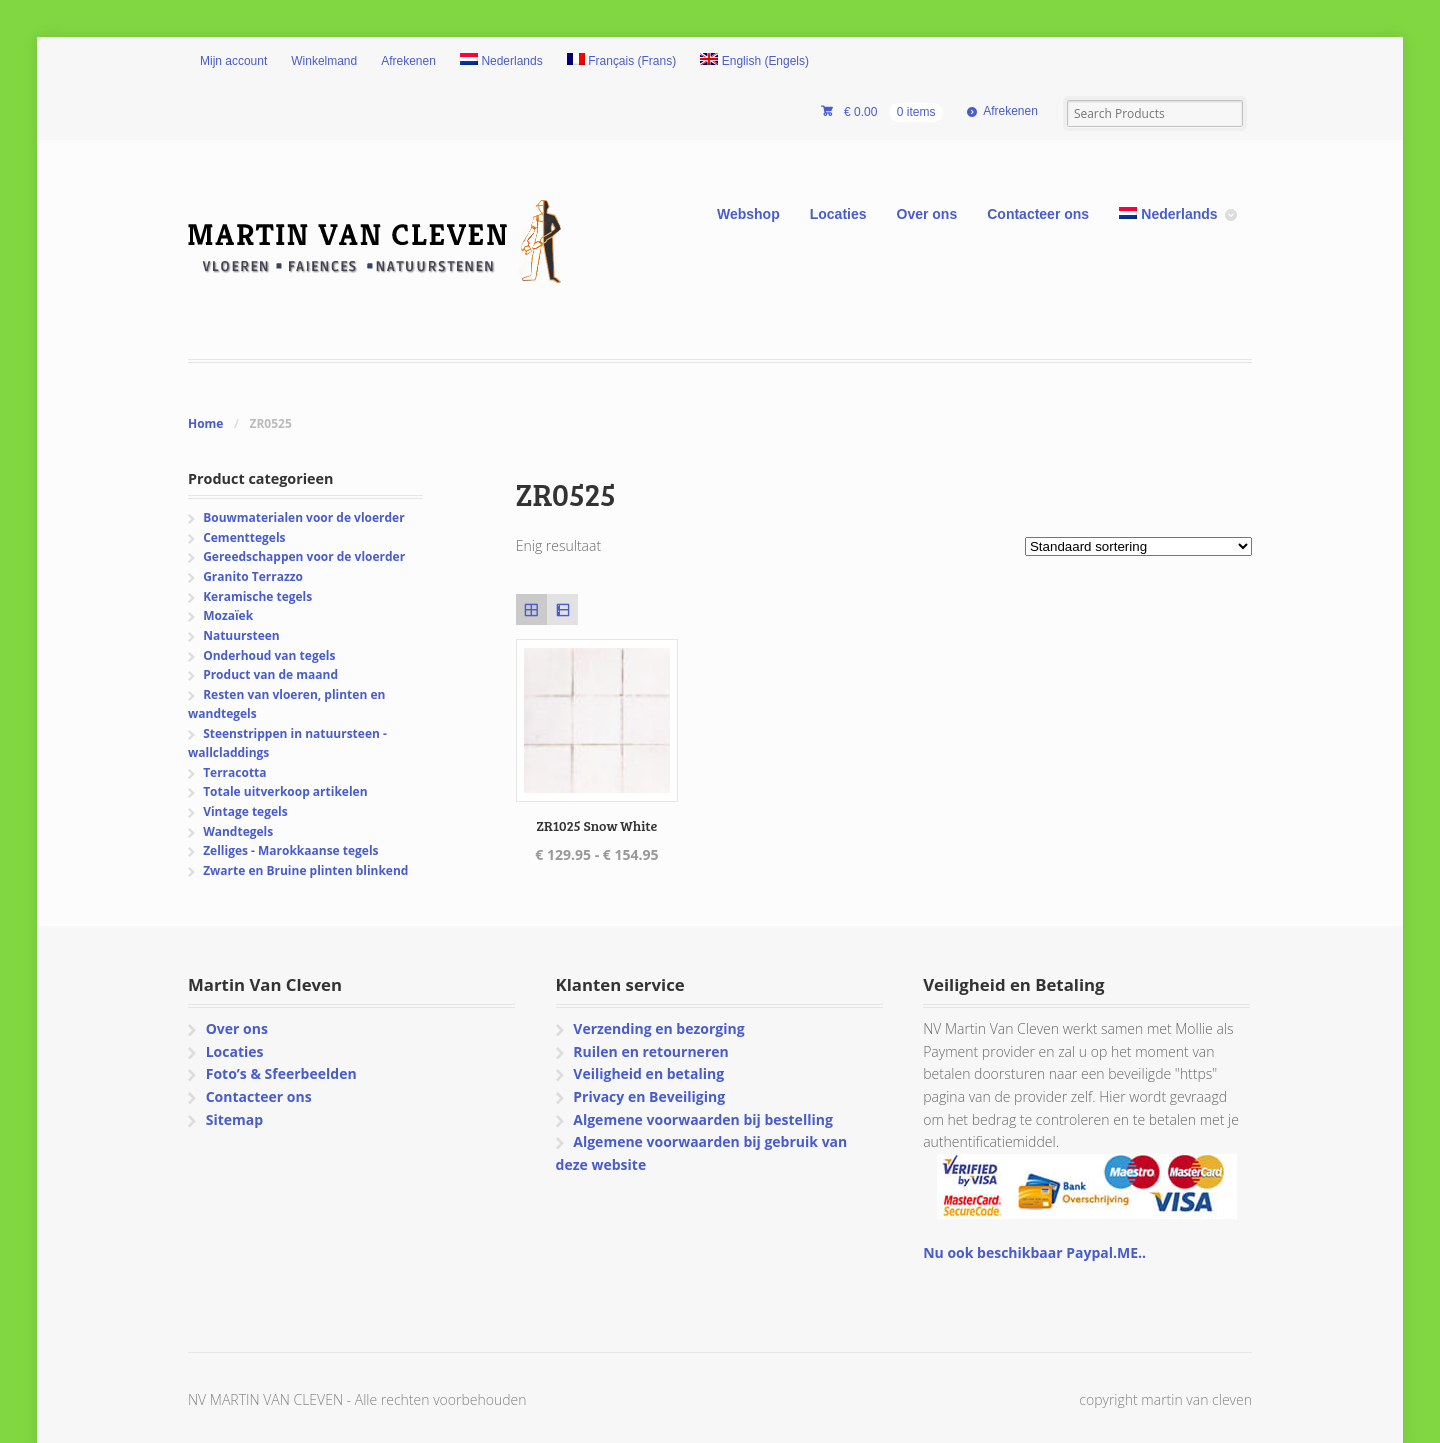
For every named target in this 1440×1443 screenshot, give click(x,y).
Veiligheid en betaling (648, 1073)
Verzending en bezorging (658, 1028)
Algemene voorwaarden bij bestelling (703, 1119)
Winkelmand (324, 61)
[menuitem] (501, 62)
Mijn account (233, 61)
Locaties (838, 214)
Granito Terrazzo (253, 576)
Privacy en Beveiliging (649, 1096)
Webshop (748, 214)
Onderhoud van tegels (269, 655)
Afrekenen (408, 61)
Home (205, 423)
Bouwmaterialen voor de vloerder (303, 517)
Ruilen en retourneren (650, 1051)
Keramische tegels (257, 596)
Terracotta (234, 772)
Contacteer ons (1038, 214)
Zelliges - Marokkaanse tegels (290, 850)
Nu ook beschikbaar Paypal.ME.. (1034, 1252)
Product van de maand (270, 674)
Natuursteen (241, 635)
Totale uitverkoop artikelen (285, 791)
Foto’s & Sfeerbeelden (281, 1073)
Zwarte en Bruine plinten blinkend (305, 870)
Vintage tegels (245, 811)
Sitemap (234, 1119)
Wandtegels (238, 831)
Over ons (927, 214)
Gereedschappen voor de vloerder (304, 556)
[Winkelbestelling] (1138, 546)
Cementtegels (244, 537)
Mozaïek (228, 615)
